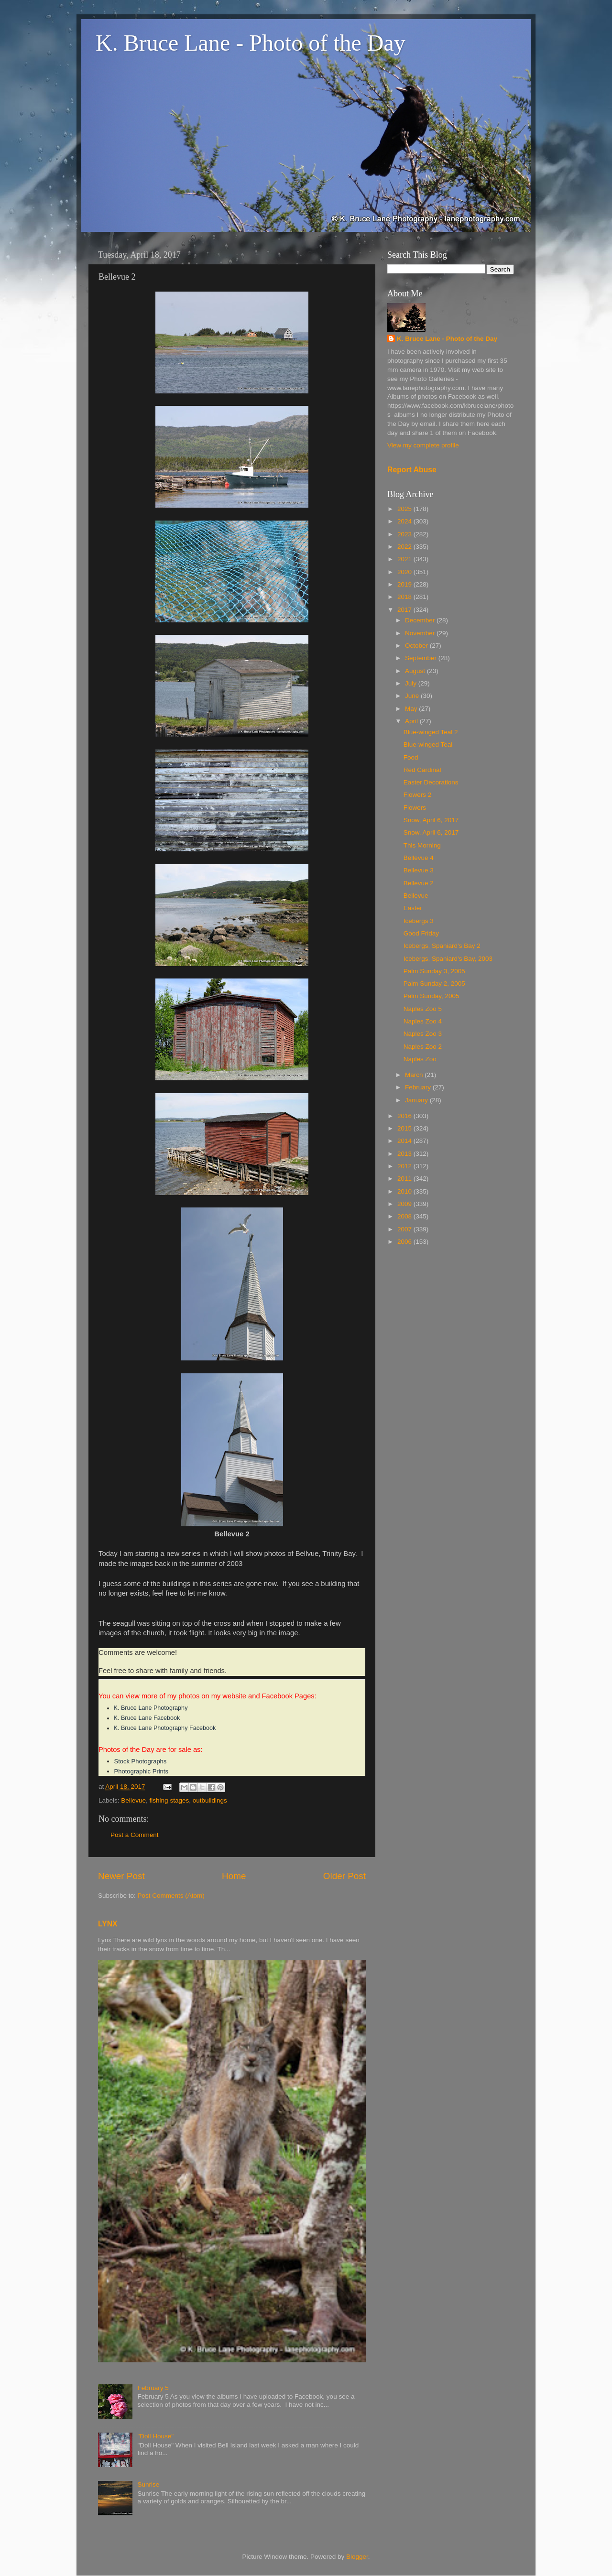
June (413, 695)
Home (234, 1876)
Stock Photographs (140, 1761)
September (421, 658)
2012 (405, 1166)
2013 (405, 1153)
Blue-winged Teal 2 (431, 732)
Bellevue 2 (419, 883)
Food (411, 757)
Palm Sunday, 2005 (431, 996)
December (421, 620)
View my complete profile (423, 445)
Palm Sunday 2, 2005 (434, 983)
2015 (405, 1128)
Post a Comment (134, 1834)
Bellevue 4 (419, 857)
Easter (413, 908)
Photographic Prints (141, 1771)
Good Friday (421, 933)
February (419, 1087)
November (421, 633)
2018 (405, 596)
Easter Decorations (431, 782)
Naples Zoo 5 (423, 1008)
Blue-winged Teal (428, 744)
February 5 (152, 2387)
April (412, 721)
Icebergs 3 (419, 920)
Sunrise (148, 2484)
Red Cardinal (422, 769)
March (415, 1074)
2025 (405, 508)
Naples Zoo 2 (423, 1046)
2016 (405, 1116)
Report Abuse (412, 470)
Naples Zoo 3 (423, 1033)
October (417, 645)
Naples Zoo (420, 1059)
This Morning (422, 845)
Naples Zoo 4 (423, 1021)
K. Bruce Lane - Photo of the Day (250, 42)
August (416, 670)
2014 (405, 1140)
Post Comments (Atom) (171, 1895)
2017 (405, 609)
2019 (405, 584)
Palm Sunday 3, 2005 (434, 971)
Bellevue (133, 1800)
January (417, 1100)
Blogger (357, 2556)
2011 (405, 1178)
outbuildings (210, 1800)
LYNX (108, 1924)
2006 (405, 1241)
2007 (405, 1229)
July (411, 683)
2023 (405, 534)
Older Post (344, 1876)
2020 (405, 572)
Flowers (415, 807)
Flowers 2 (418, 794)
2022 (405, 546)
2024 (405, 521)
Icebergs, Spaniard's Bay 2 (442, 945)
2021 (405, 559)
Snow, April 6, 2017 (431, 820)
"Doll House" (155, 2436)
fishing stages (169, 1800)
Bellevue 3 (419, 870)
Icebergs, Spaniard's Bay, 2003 (448, 958)
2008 (405, 1216)
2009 (405, 1203)
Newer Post (121, 1876)
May (412, 708)
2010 (405, 1191)
